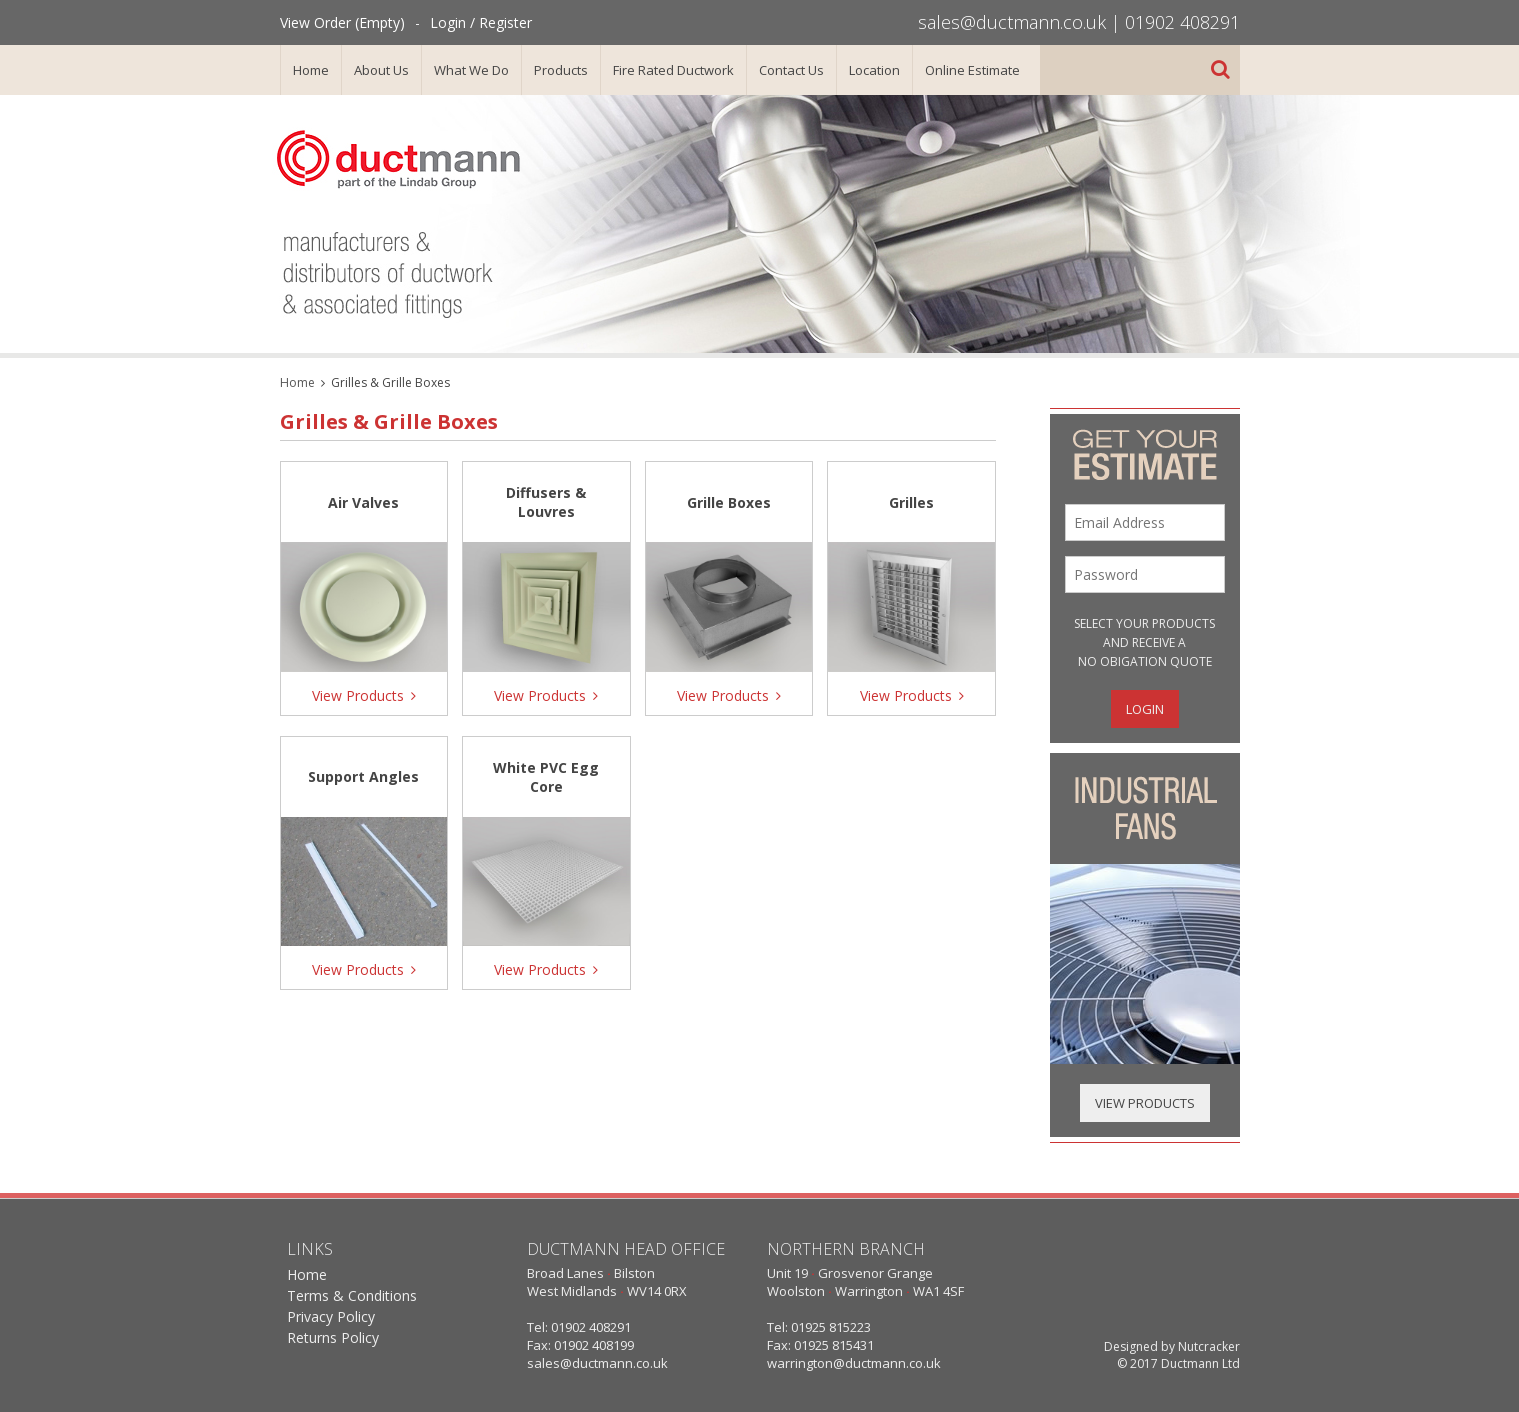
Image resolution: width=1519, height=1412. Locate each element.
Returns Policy (333, 1337)
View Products (1145, 1103)
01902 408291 (1182, 22)
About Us (381, 70)
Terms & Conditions (352, 1295)
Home (311, 70)
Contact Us (791, 70)
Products (561, 70)
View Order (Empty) (342, 22)
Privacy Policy (331, 1316)
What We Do (471, 70)
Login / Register (481, 22)
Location (874, 70)
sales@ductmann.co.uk (1012, 22)
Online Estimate (972, 70)
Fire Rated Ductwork (673, 70)
